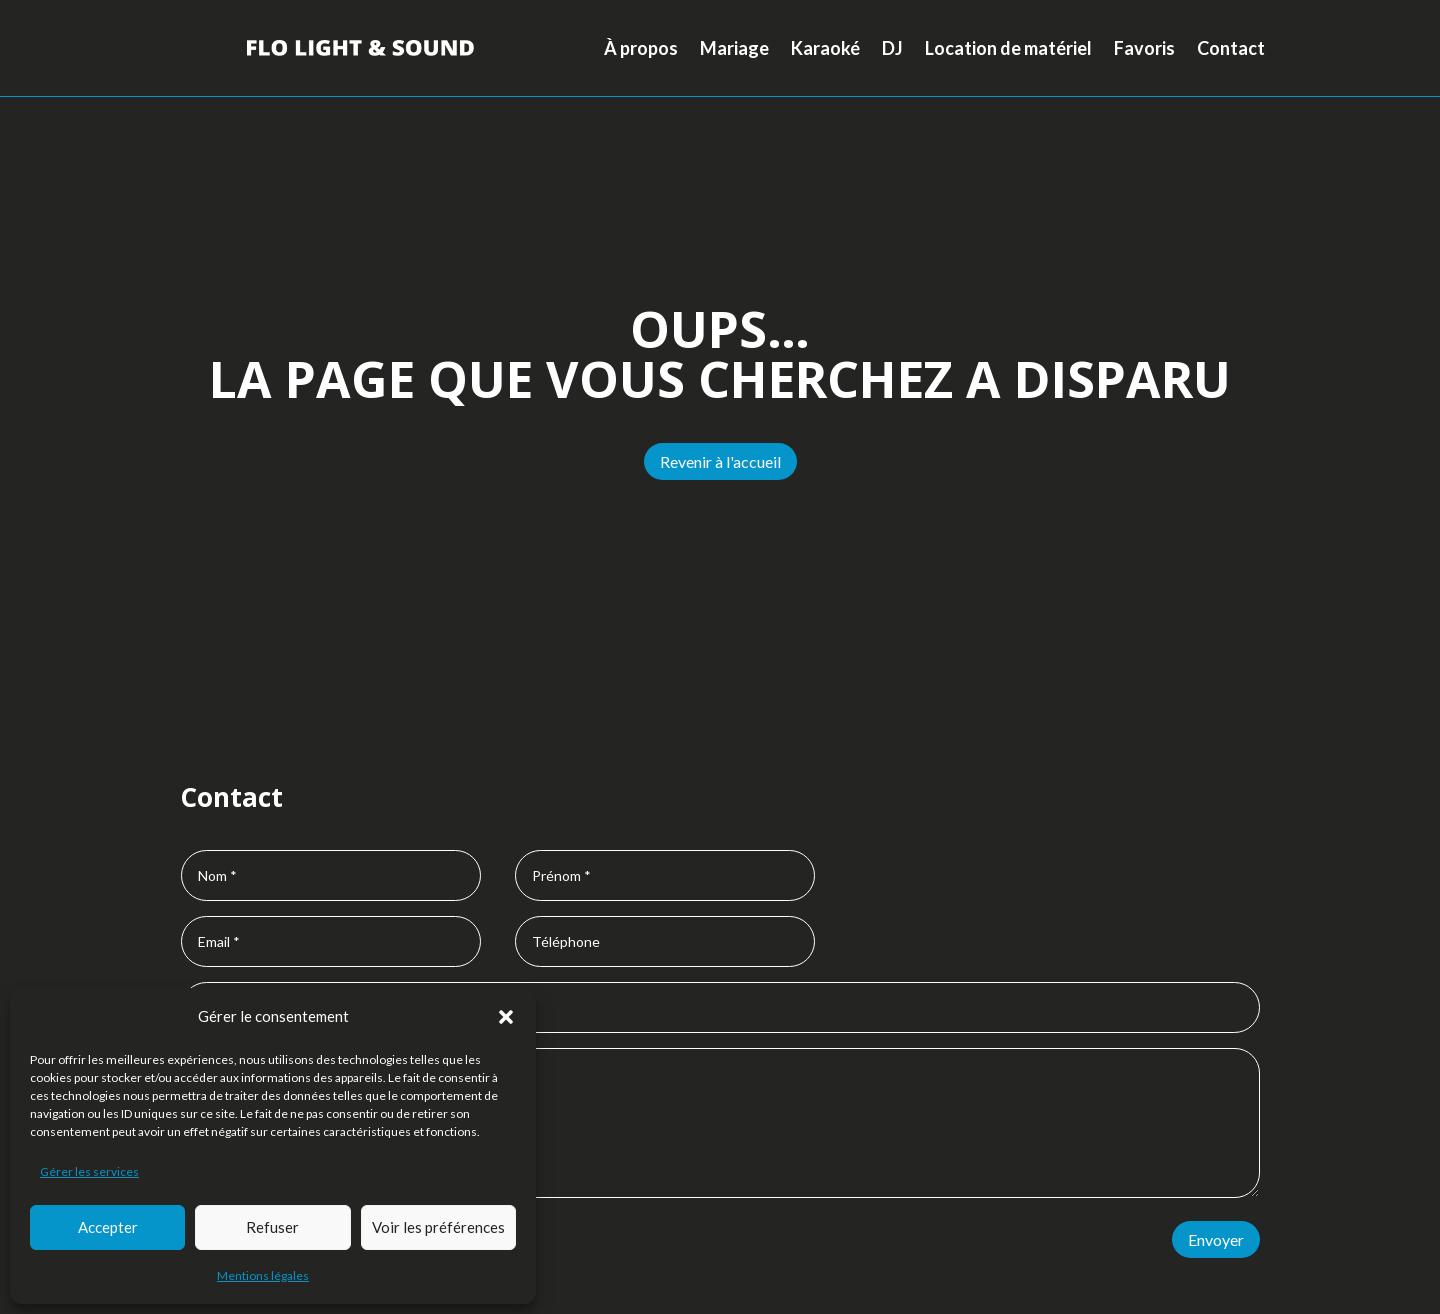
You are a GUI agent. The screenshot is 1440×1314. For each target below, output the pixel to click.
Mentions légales (263, 1275)
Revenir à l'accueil (720, 461)
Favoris (1144, 48)
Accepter (108, 1227)
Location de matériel (1008, 48)
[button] (506, 1017)
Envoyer (1216, 1239)
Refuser (272, 1227)
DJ (892, 48)
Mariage (734, 48)
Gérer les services (89, 1171)
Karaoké (825, 48)
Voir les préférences (438, 1227)
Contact (1231, 48)
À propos (641, 48)
